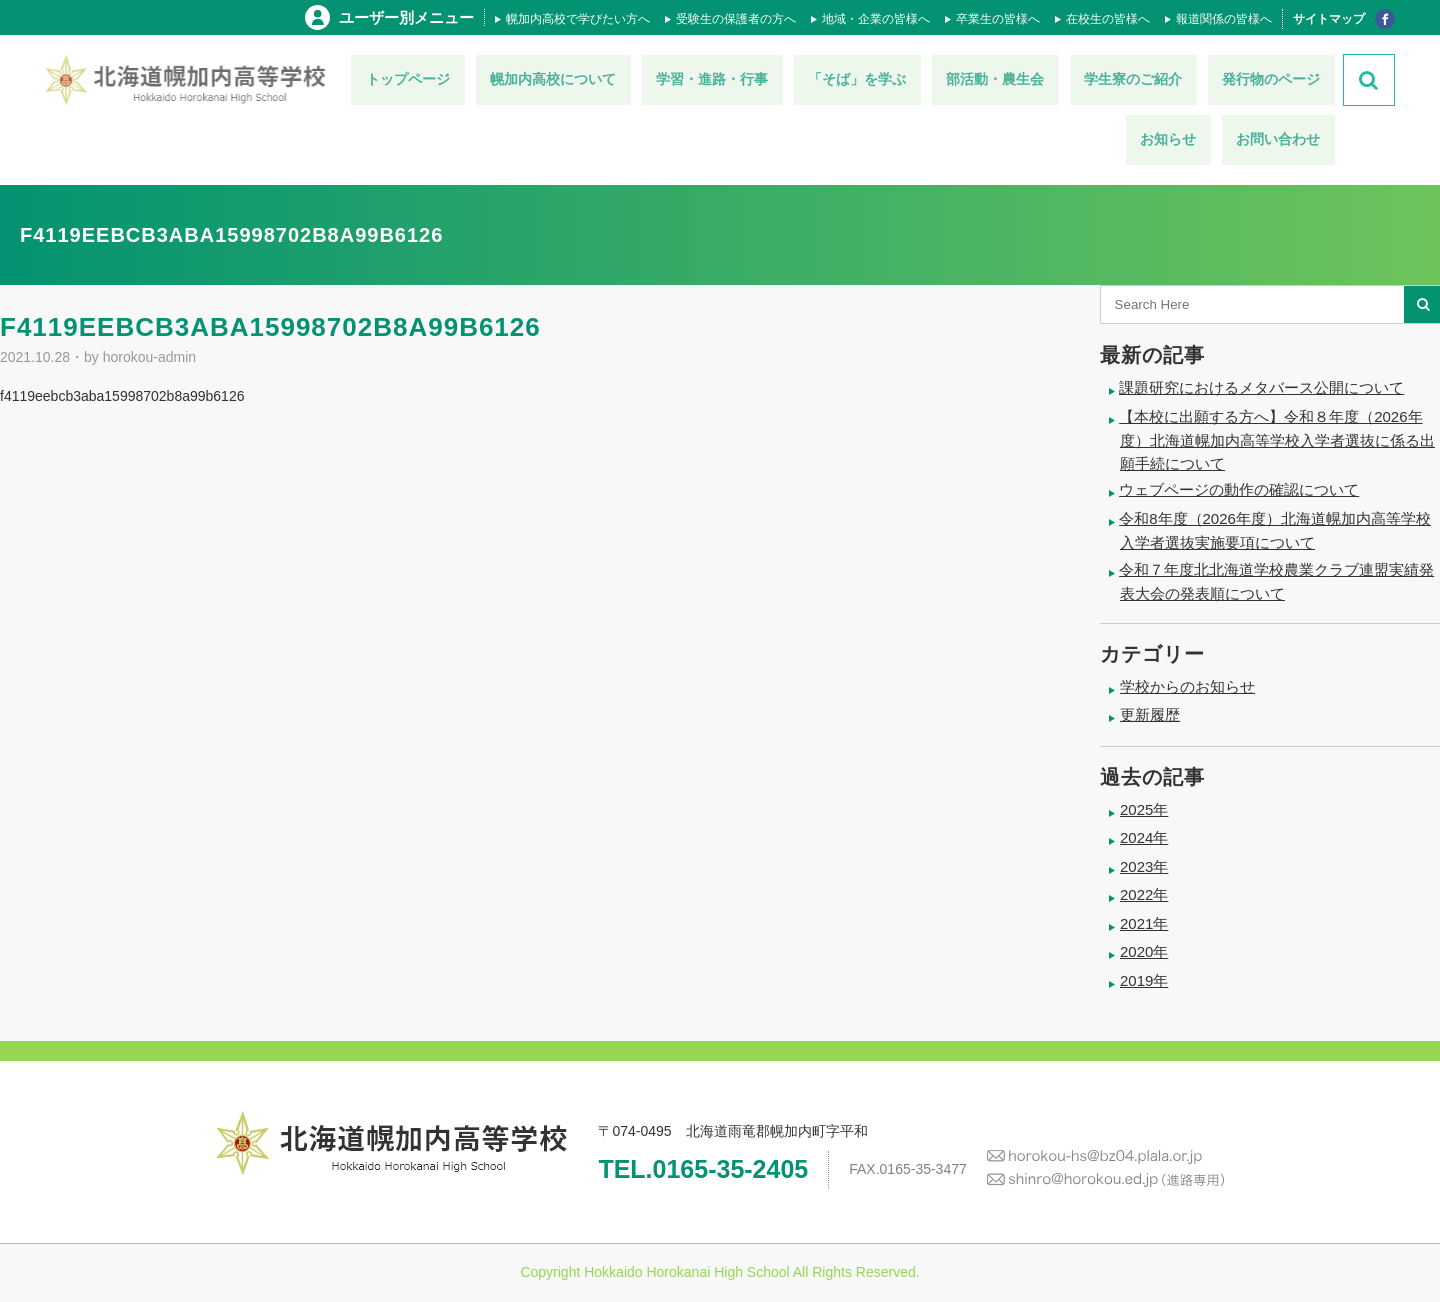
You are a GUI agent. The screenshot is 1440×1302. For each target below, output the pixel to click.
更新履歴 (1150, 714)
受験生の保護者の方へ (736, 19)
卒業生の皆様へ (998, 19)
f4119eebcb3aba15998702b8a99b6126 (122, 396)
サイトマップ (1329, 19)
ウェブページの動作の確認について (1239, 489)
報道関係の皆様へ (1224, 19)
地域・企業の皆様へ (876, 19)
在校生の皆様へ (1108, 19)
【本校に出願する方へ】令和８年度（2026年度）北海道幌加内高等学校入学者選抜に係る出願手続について (1277, 440)
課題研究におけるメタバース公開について (1261, 387)
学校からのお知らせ (1187, 686)
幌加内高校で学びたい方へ (578, 19)
